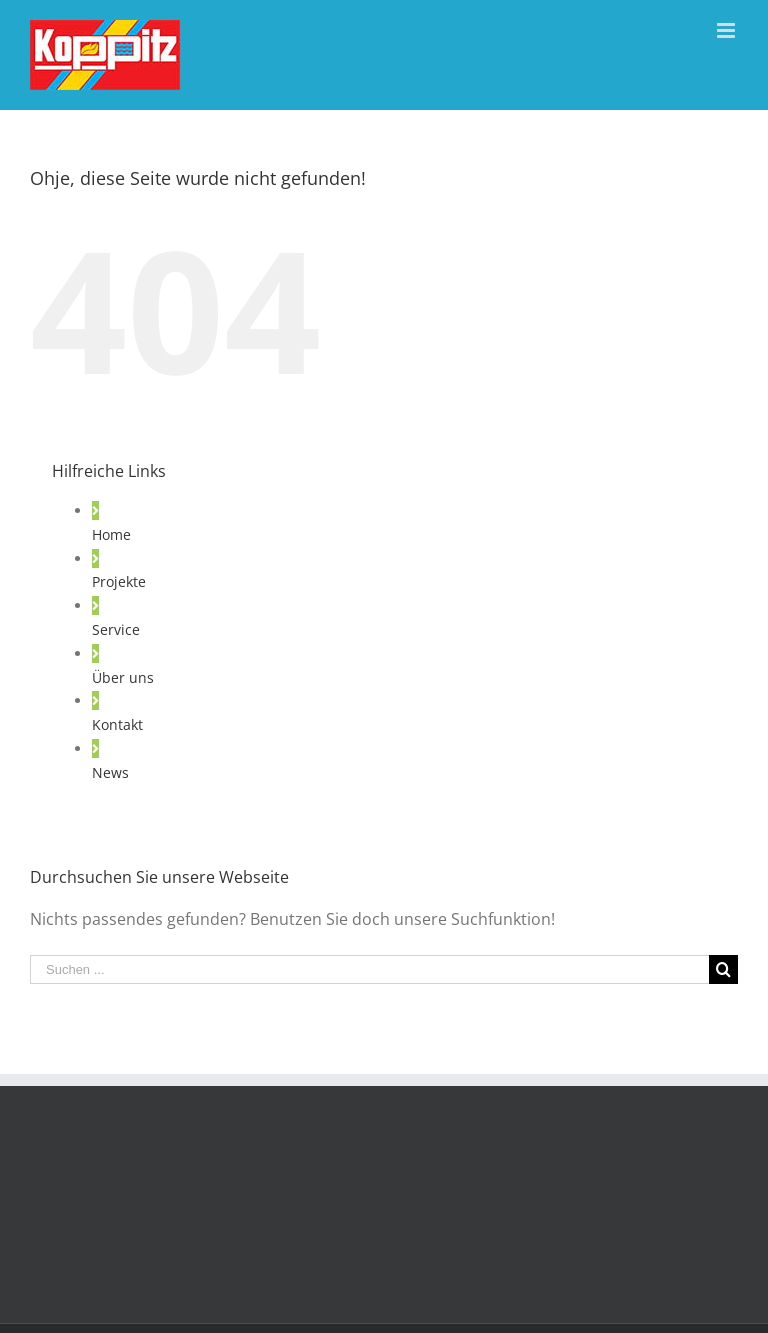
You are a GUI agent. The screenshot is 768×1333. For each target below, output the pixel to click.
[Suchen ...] (369, 969)
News (110, 772)
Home (111, 534)
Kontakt (117, 724)
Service (116, 629)
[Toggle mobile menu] (727, 30)
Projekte (119, 581)
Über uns (123, 677)
